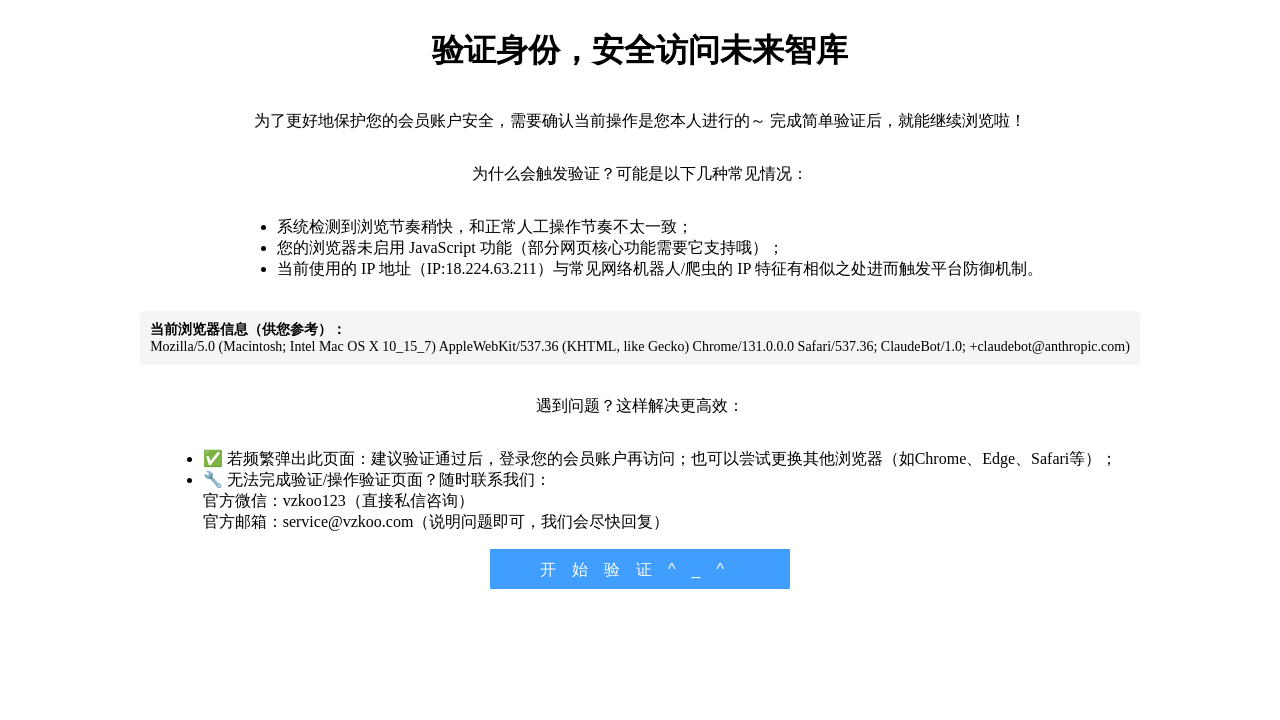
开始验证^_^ (640, 569)
